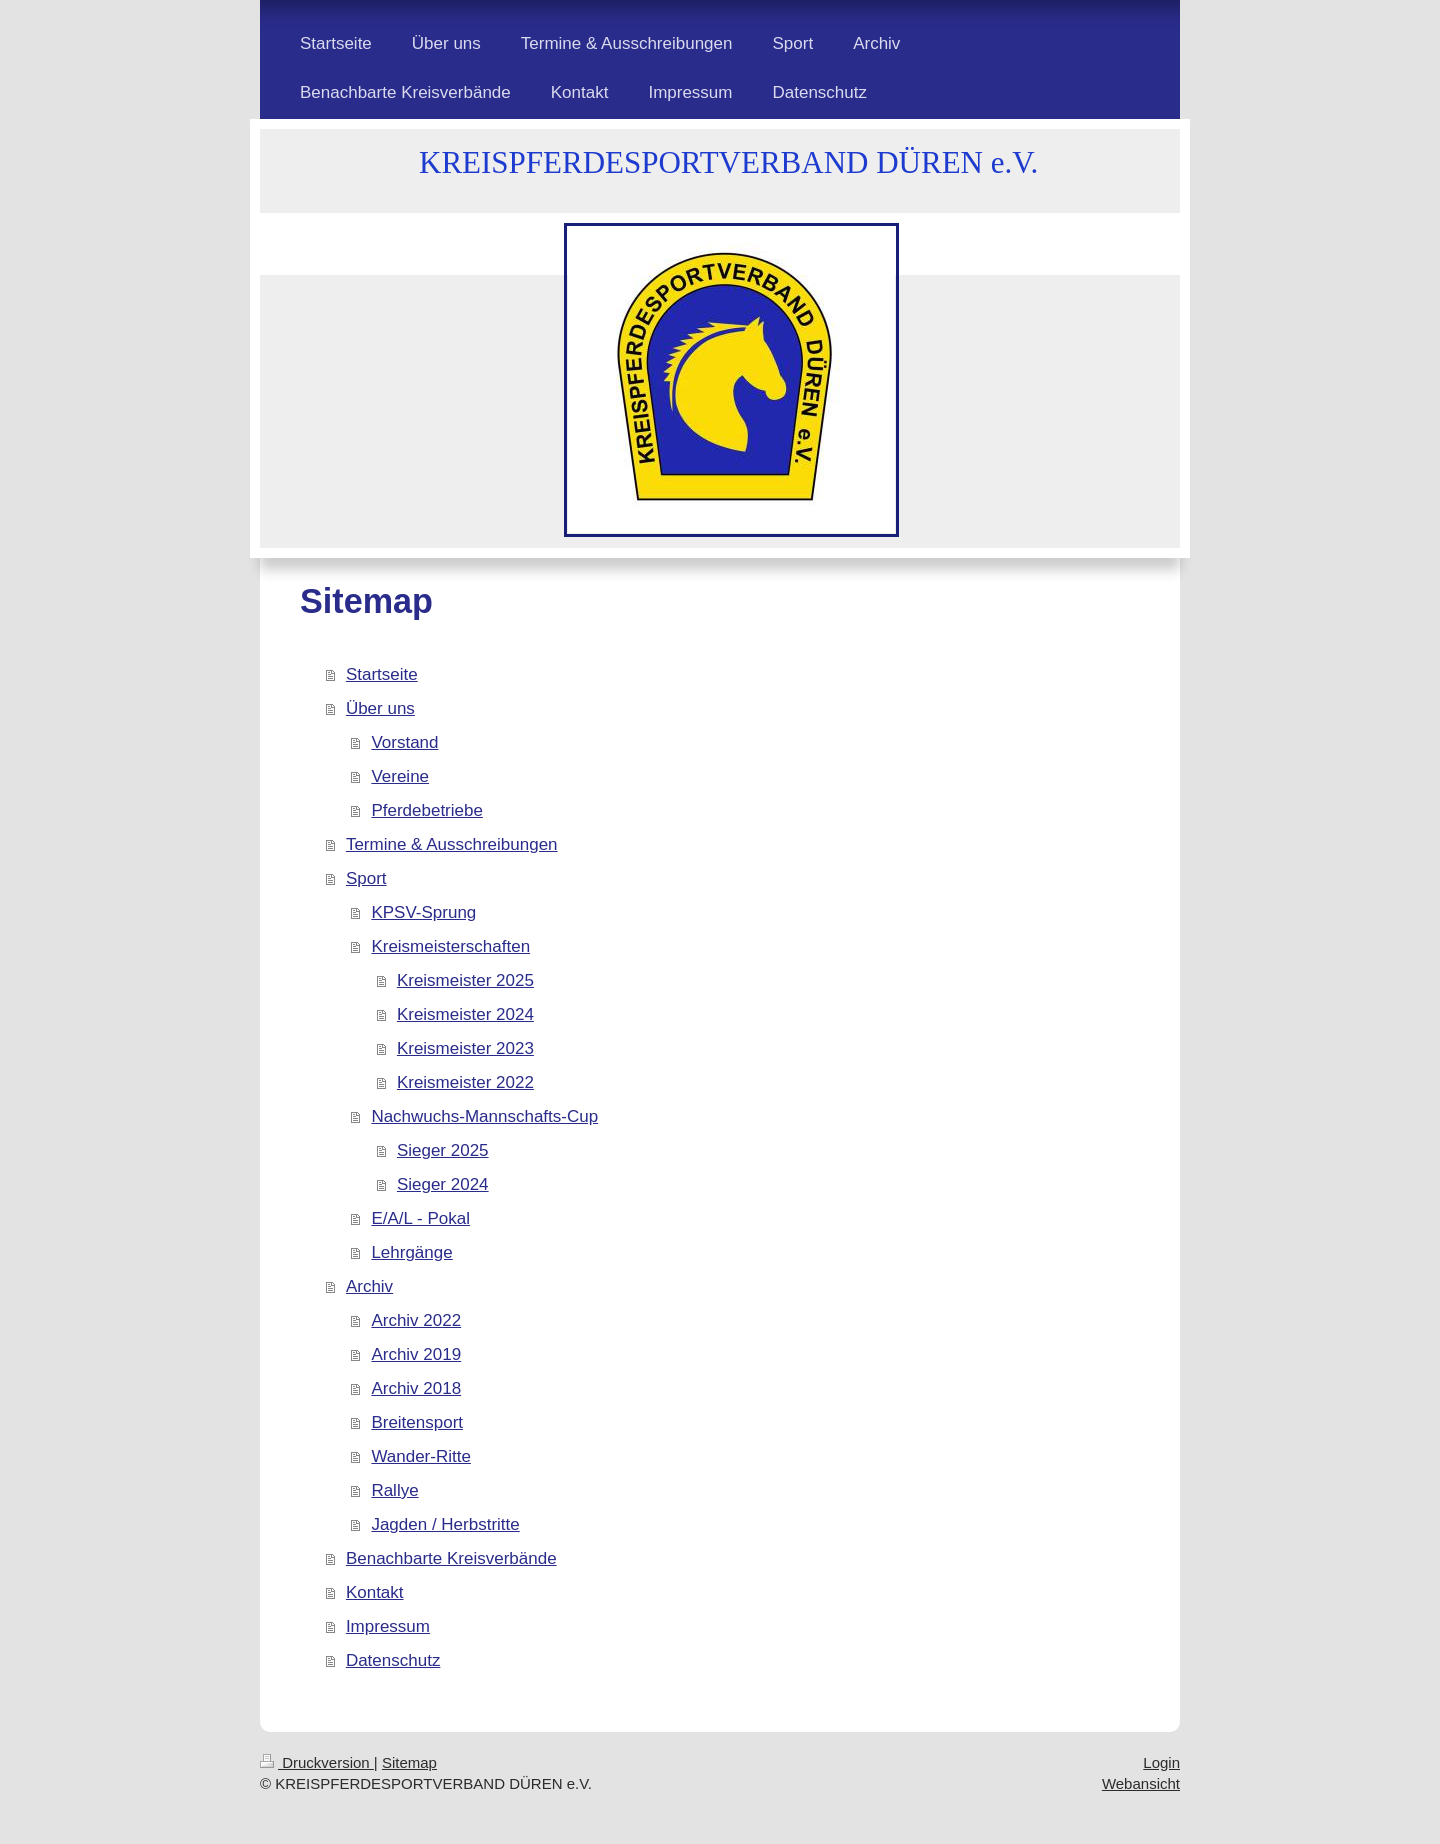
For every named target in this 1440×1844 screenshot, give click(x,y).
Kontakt (375, 1592)
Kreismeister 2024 (465, 1014)
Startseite (382, 674)
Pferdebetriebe (427, 810)
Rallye (394, 1490)
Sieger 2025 (443, 1150)
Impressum (388, 1626)
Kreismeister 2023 (465, 1048)
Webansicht (1141, 1783)
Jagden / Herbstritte (445, 1524)
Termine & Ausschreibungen (452, 844)
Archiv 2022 (416, 1320)
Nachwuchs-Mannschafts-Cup (484, 1116)
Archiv (369, 1286)
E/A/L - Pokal (420, 1218)
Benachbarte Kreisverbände (451, 1558)
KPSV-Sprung (423, 912)
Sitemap (409, 1762)
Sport (366, 878)
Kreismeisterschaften (450, 946)
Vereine (400, 776)
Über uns (380, 708)
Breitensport (417, 1422)
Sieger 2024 (443, 1184)
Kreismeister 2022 (465, 1082)
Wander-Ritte (421, 1456)
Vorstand (404, 742)
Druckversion (317, 1762)
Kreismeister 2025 (465, 980)
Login (1161, 1762)
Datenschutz (393, 1660)
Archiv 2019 (416, 1354)
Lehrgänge (411, 1252)
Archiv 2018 (416, 1388)
